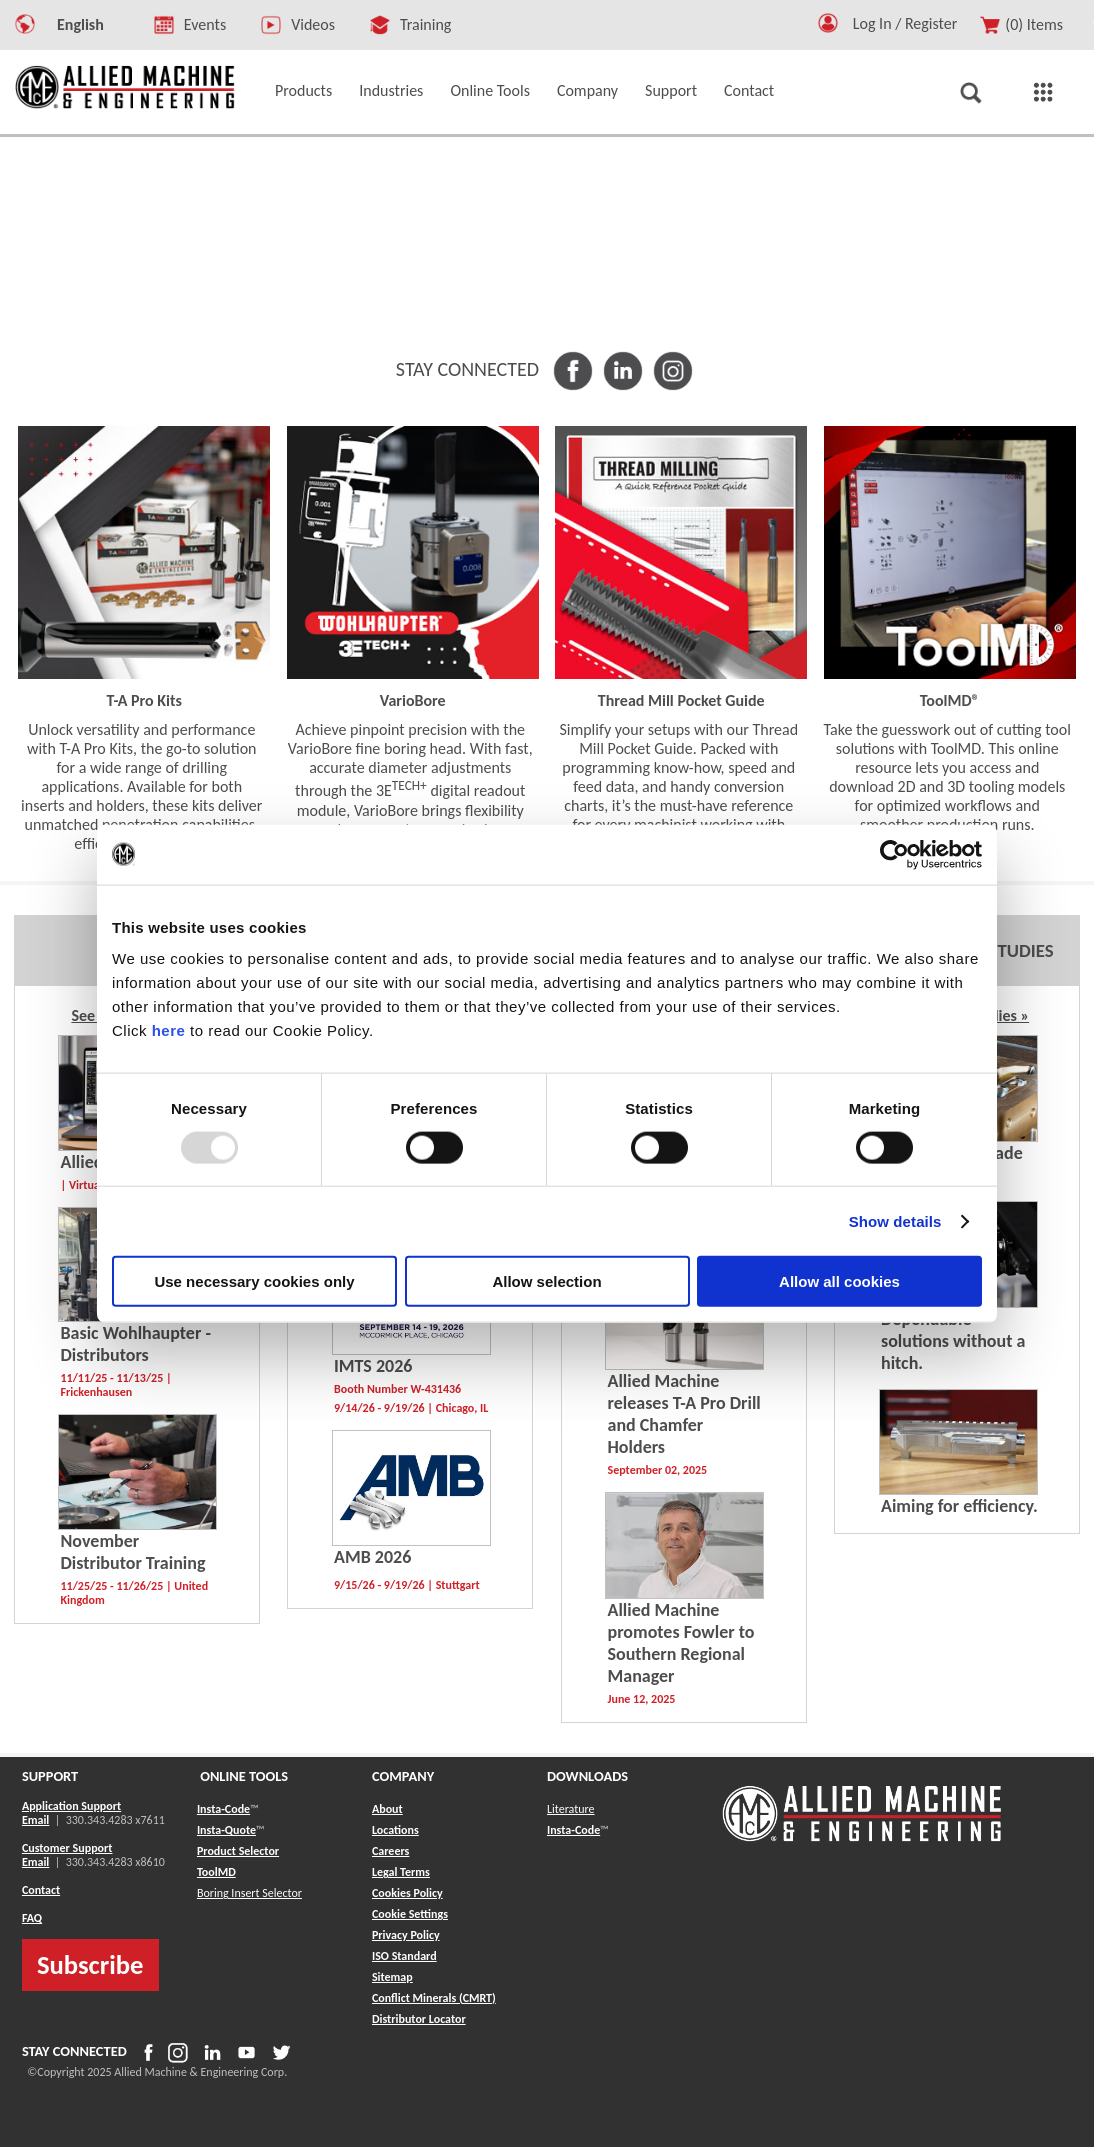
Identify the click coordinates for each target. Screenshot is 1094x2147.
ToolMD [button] (216, 1872)
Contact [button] (749, 90)
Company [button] (587, 90)
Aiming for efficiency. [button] (959, 1506)
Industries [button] (391, 90)
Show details (895, 1220)
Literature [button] (571, 1809)
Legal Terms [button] (401, 1872)
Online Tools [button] (490, 90)
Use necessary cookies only (254, 1281)
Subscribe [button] (90, 1965)
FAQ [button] (32, 1918)
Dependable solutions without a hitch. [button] (953, 1341)
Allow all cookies (839, 1281)
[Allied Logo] (862, 1838)
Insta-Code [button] (223, 1809)
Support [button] (671, 90)
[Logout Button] (913, 20)
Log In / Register (905, 23)
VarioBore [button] (413, 700)
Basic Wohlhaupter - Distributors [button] (136, 1344)
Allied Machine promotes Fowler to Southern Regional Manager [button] (681, 1643)
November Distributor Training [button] (133, 1552)
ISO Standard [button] (404, 1956)
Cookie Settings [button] (410, 1914)
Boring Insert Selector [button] (249, 1893)
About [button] (387, 1809)
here (169, 1030)
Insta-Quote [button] (226, 1830)
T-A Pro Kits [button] (144, 700)
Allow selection (546, 1281)
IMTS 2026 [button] (373, 1366)
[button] (828, 27)
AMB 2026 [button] (372, 1557)
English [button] (80, 24)
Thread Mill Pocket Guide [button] (681, 700)
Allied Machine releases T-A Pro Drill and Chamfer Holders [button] (684, 1414)
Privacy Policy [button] (406, 1935)
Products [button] (303, 90)
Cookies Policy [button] (407, 1893)
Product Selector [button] (238, 1851)
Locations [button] (395, 1830)
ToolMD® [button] (950, 700)
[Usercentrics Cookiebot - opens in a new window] (894, 854)
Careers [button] (390, 1851)
